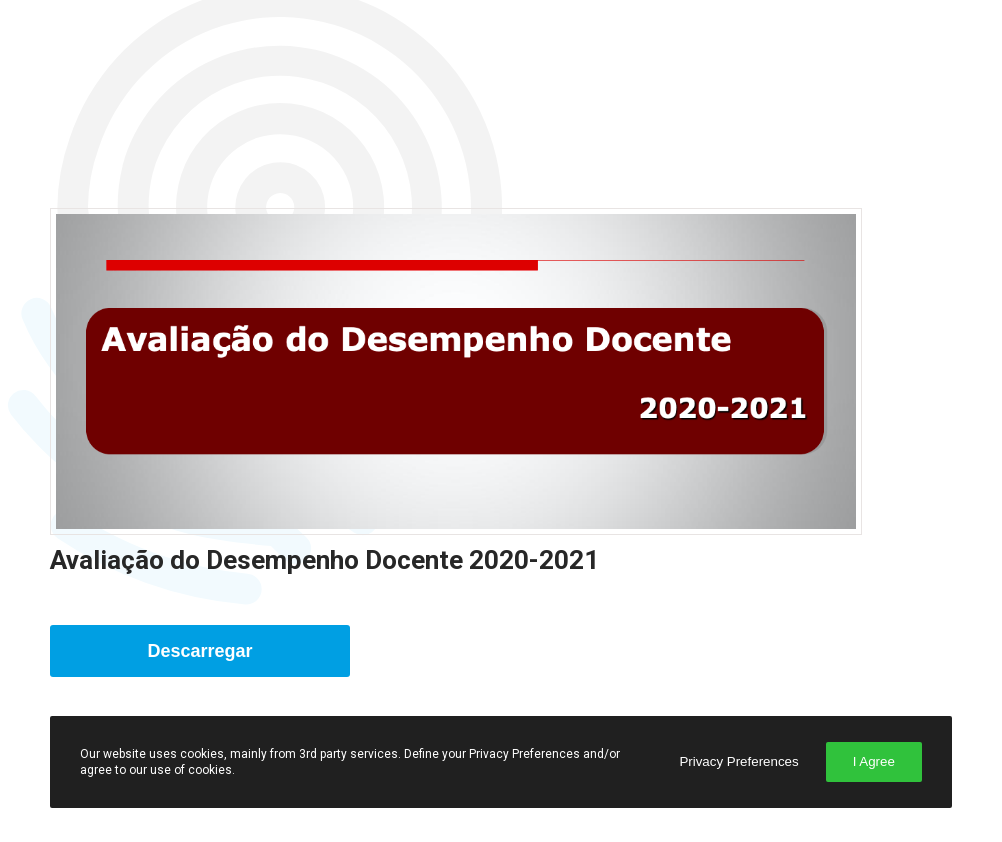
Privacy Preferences (738, 761)
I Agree (874, 761)
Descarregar (200, 651)
